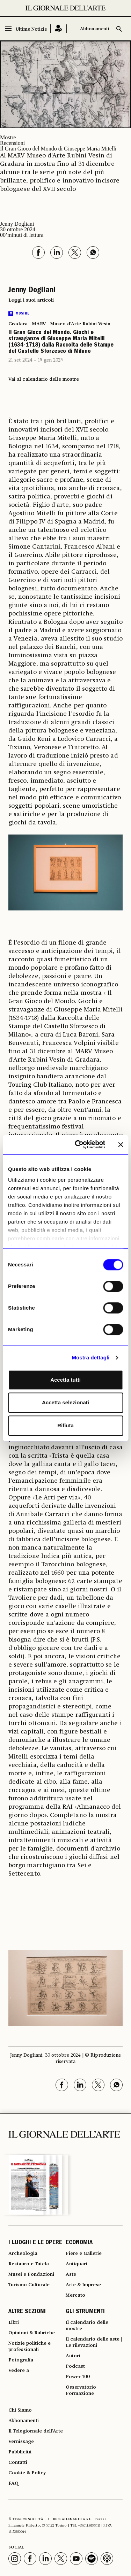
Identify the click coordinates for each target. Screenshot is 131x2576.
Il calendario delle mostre (87, 2325)
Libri (13, 2322)
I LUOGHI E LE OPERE (35, 2243)
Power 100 (78, 2376)
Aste (71, 2274)
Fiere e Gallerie (84, 2253)
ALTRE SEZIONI (27, 2312)
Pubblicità (19, 2452)
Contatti (17, 2462)
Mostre (8, 137)
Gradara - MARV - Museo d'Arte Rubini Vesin (59, 323)
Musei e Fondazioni (31, 2274)
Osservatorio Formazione (81, 2390)
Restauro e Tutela (28, 2263)
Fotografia (20, 2360)
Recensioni (12, 143)
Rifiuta (65, 1425)
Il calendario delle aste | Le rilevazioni (94, 2342)
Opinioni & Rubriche (31, 2332)
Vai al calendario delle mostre (43, 379)
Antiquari (76, 2263)
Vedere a (18, 2370)
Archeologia (22, 2253)
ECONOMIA (79, 2243)
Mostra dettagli (90, 1357)
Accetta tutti (65, 1380)
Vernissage (21, 2441)
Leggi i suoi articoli (31, 300)
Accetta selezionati (65, 1402)
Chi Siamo (20, 2410)
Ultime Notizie (31, 29)
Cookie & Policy (27, 2472)
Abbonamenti (94, 29)
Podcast (75, 2366)
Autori (73, 2355)
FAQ (13, 2483)
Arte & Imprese (83, 2284)
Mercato (75, 2295)
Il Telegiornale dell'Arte (35, 2431)
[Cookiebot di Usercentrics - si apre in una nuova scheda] (78, 1144)
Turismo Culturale (29, 2284)
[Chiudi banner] (120, 1144)
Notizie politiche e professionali (29, 2346)
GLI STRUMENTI (85, 2312)
